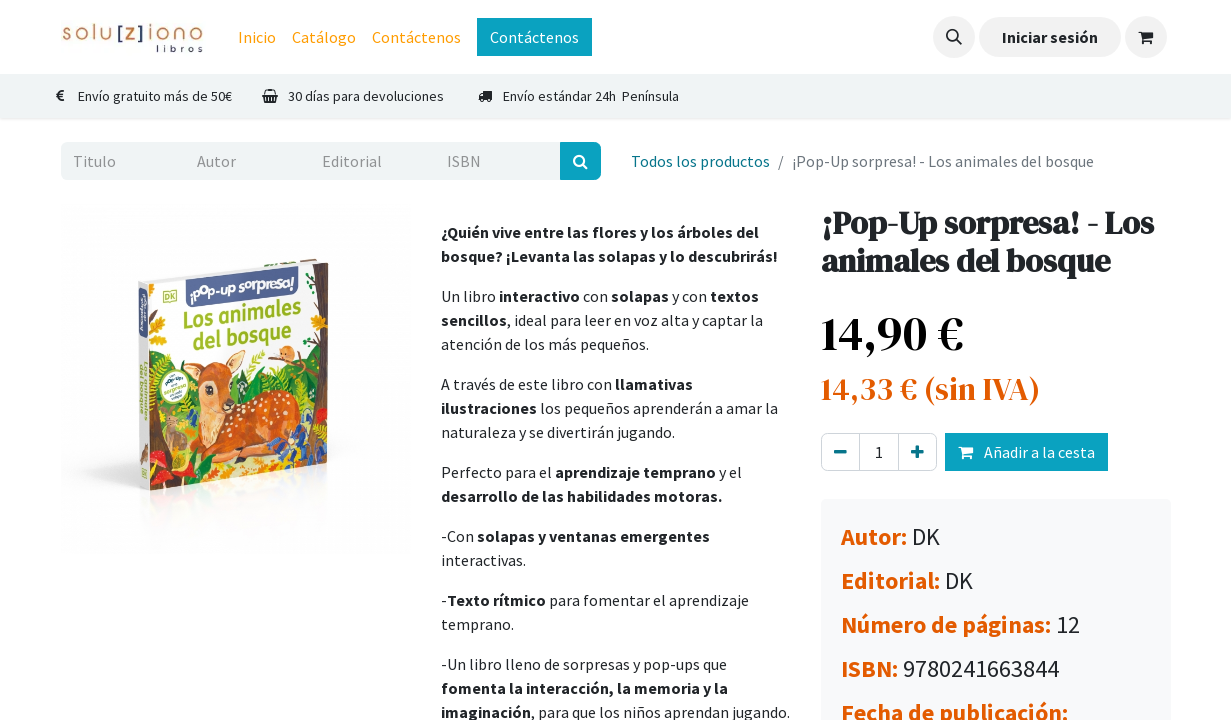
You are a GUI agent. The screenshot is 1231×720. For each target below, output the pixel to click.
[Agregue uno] (917, 452)
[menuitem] (257, 37)
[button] (954, 37)
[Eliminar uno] (840, 452)
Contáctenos (534, 37)
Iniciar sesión (1050, 37)
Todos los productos (700, 161)
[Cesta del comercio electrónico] (1146, 37)
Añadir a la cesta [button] (1026, 452)
